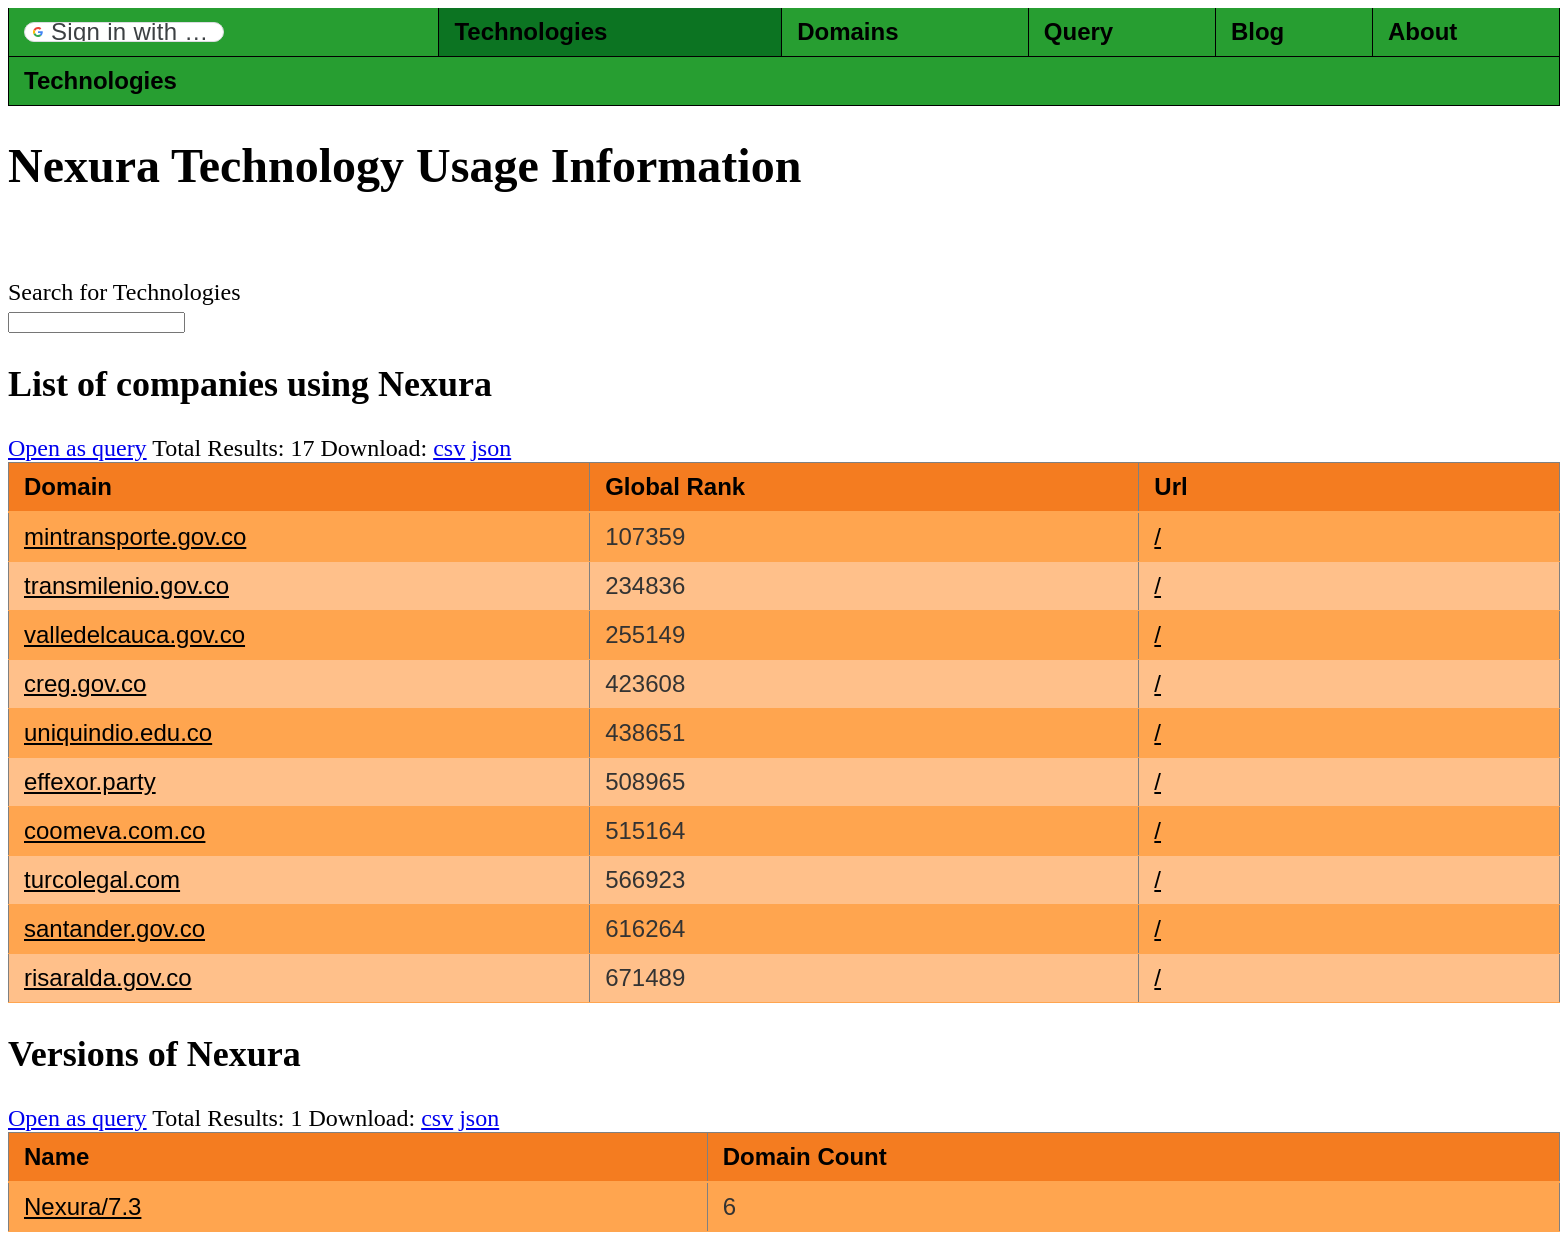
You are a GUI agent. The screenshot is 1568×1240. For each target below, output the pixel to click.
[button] (124, 32)
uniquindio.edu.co (118, 732)
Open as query (77, 448)
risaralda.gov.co (108, 977)
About (1422, 31)
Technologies (530, 31)
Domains (847, 31)
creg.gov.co (85, 683)
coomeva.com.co (114, 830)
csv (449, 448)
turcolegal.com (102, 879)
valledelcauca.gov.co (134, 634)
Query (1078, 31)
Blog (1257, 31)
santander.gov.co (114, 928)
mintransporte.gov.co (135, 536)
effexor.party (90, 781)
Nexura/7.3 (82, 1206)
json (491, 448)
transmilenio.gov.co (126, 585)
